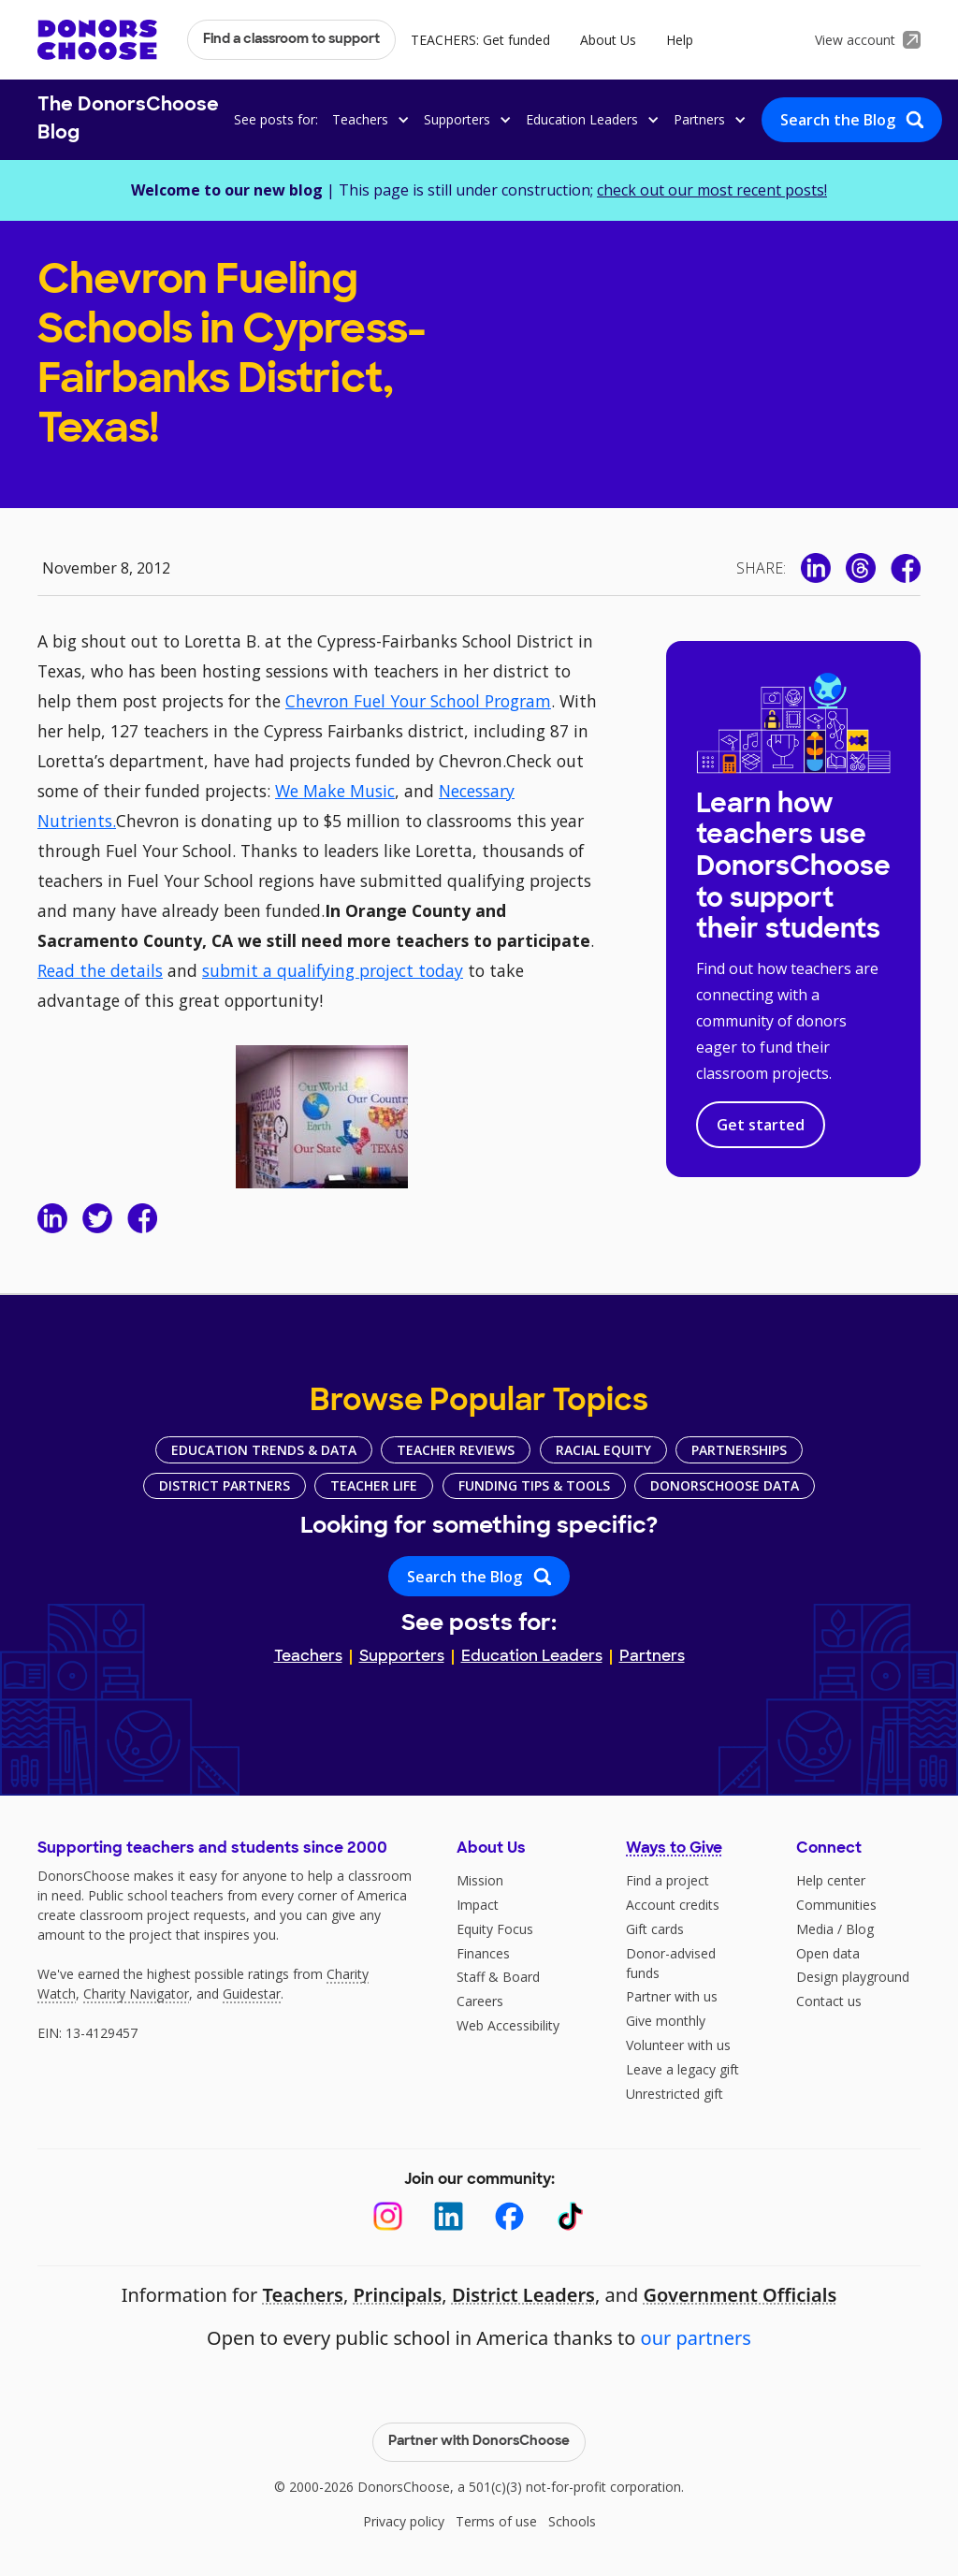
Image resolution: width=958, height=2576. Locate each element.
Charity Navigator (136, 1993)
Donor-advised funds (671, 1963)
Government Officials (740, 2294)
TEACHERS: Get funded (480, 40)
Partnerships (739, 1450)
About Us (608, 40)
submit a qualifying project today (332, 970)
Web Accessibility (508, 2025)
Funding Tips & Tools (534, 1485)
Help (679, 40)
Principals (397, 2294)
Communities (836, 1905)
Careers (480, 2001)
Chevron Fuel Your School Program (418, 701)
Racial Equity (603, 1450)
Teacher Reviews (456, 1450)
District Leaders (523, 2294)
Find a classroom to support (291, 40)
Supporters (401, 1657)
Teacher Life (373, 1485)
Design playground (852, 1977)
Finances (483, 1953)
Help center (830, 1880)
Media (815, 1929)
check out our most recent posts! (712, 190)
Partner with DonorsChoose (479, 2442)
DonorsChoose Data (724, 1485)
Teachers (308, 1657)
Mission (480, 1880)
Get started (761, 1124)
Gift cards (655, 1929)
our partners (696, 2337)
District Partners (224, 1485)
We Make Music (335, 790)
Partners (652, 1657)
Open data (828, 1953)
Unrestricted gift (674, 2094)
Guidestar (252, 1993)
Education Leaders (531, 1657)
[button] (368, 119)
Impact (478, 1905)
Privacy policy (403, 2521)
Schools (572, 2521)
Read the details (100, 970)
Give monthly (665, 2021)
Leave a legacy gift (682, 2069)
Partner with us (672, 1996)
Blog (860, 1929)
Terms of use (496, 2521)
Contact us (829, 2001)
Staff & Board (498, 1977)
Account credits (672, 1905)
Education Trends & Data (263, 1450)
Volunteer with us (678, 2045)
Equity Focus (495, 1929)
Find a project (667, 1880)
